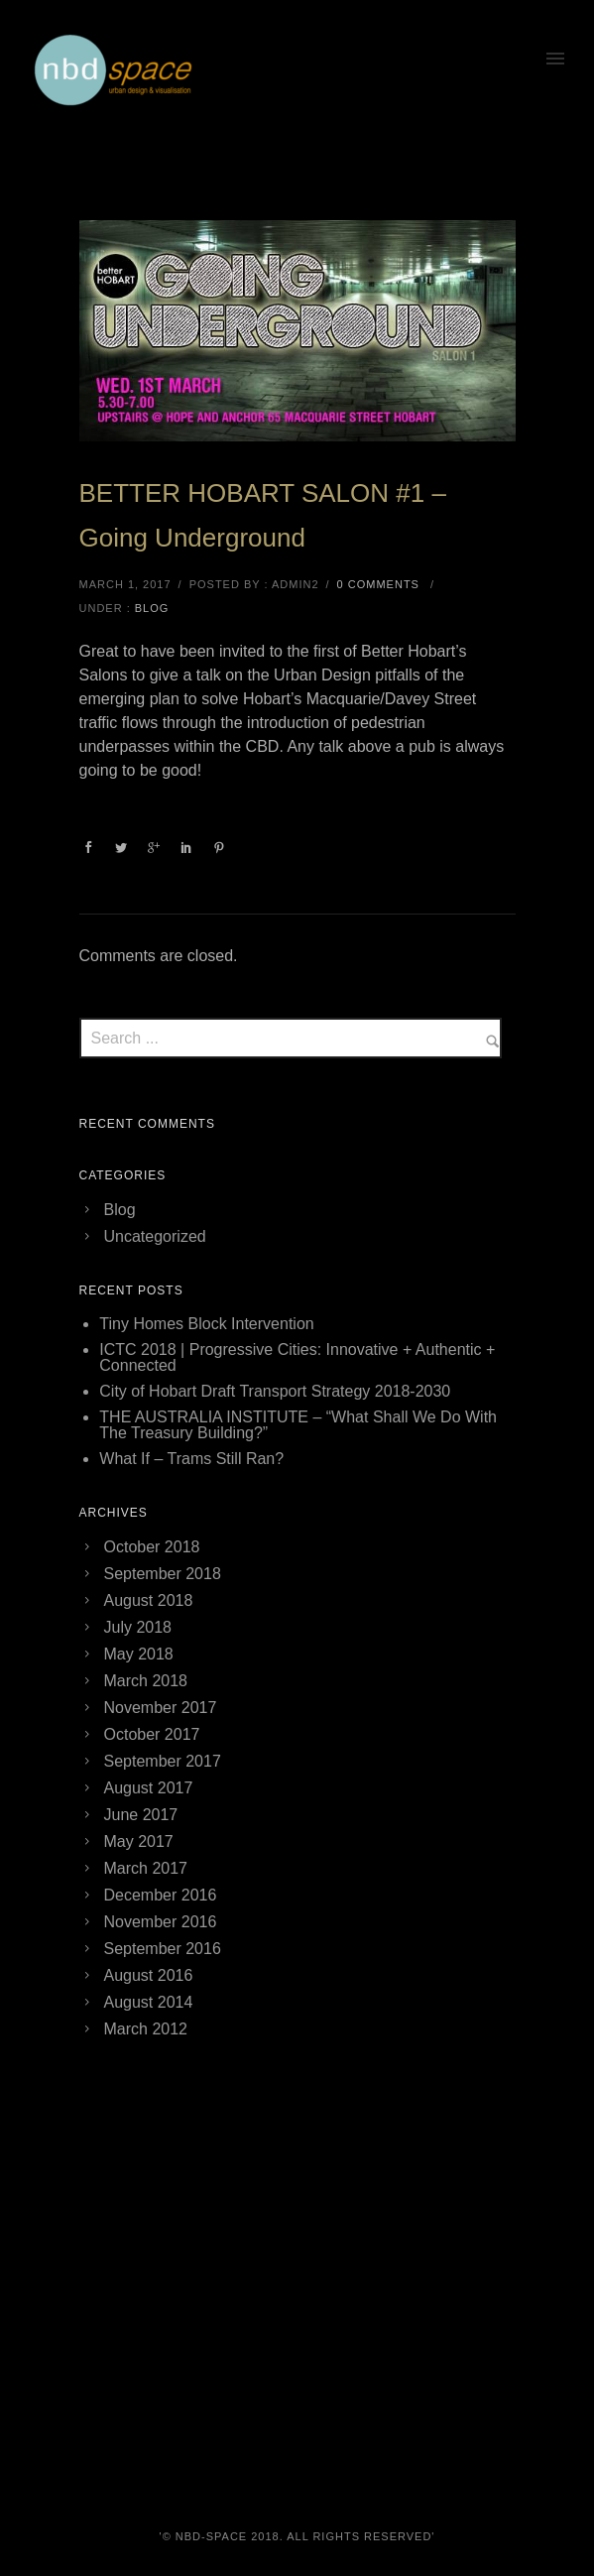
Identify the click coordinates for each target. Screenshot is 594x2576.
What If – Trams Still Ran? (191, 1458)
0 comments (378, 584)
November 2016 (160, 1921)
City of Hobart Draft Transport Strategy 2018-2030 (274, 1391)
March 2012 (146, 2029)
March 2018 (146, 1680)
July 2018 (138, 1627)
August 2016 (148, 1975)
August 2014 (148, 2002)
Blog (152, 608)
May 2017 (139, 1841)
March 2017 (146, 1868)
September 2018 (162, 1573)
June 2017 (141, 1814)
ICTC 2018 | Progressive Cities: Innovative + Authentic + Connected (297, 1357)
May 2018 (139, 1654)
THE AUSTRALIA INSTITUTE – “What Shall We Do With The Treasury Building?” (298, 1425)
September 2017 (162, 1761)
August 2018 (148, 1600)
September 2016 (162, 1948)
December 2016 (160, 1895)
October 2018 (152, 1546)
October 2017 (152, 1734)
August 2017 (148, 1787)
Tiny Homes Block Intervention (206, 1323)
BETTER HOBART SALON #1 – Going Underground (262, 515)
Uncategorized (155, 1236)
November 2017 (160, 1707)
